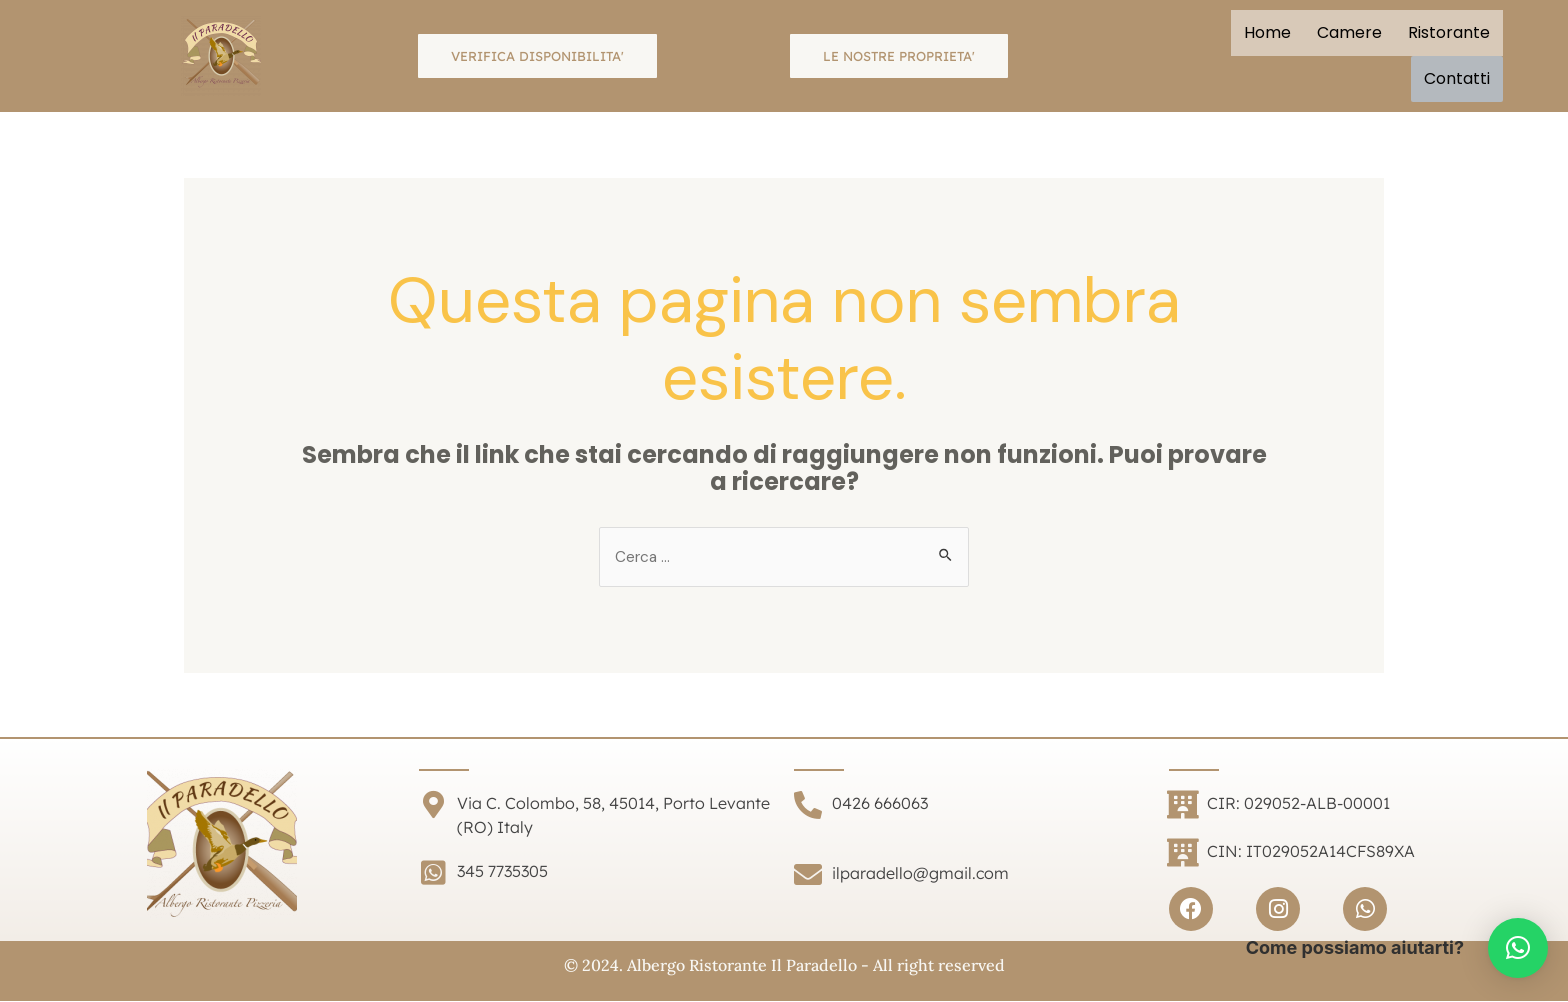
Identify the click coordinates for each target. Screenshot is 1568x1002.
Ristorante (1449, 32)
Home (1267, 32)
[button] (1518, 948)
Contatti (1457, 78)
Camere (1349, 32)
